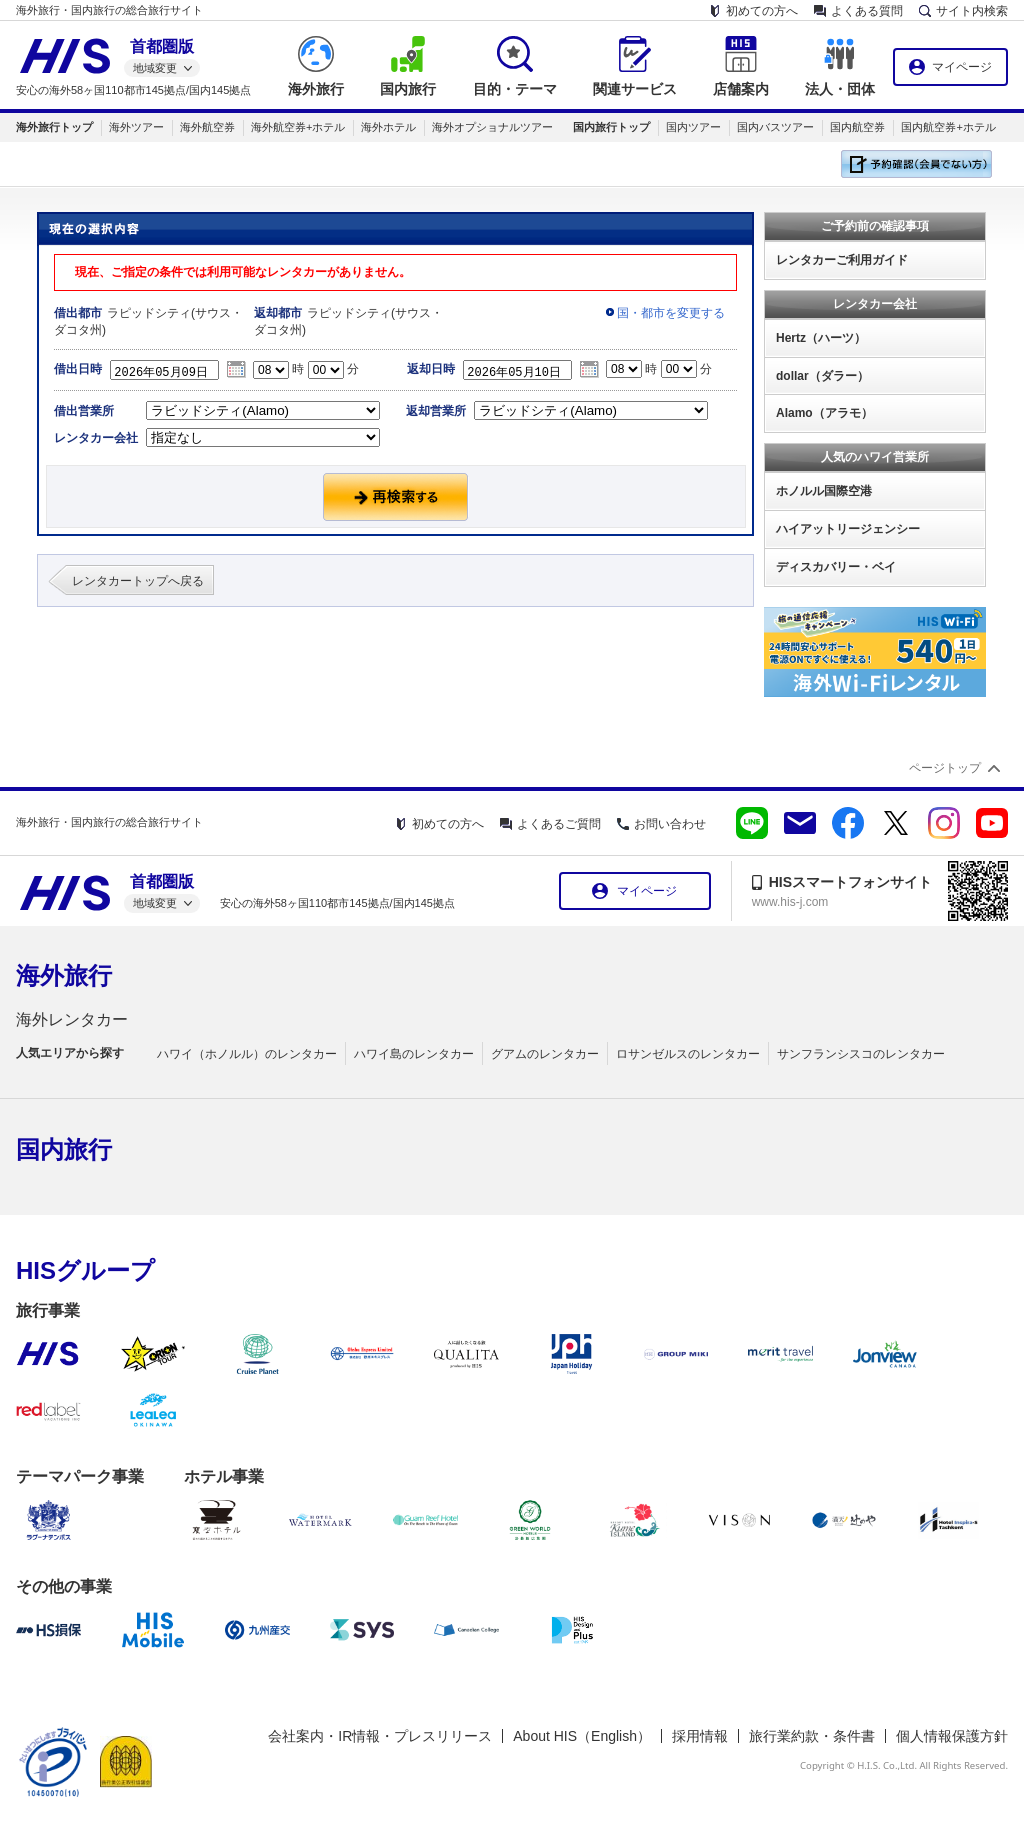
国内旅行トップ (611, 127)
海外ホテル (388, 127)
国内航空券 (857, 127)
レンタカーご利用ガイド (842, 260)
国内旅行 (64, 1149)
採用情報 (700, 1736)
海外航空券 (207, 127)
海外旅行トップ (54, 127)
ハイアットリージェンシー (848, 529)
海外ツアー (136, 127)
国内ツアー (693, 127)
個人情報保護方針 (952, 1736)
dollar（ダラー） (822, 376)
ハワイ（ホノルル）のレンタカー (247, 1054)
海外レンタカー (72, 1019)
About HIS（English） (582, 1736)
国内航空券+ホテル (948, 127)
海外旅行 (64, 975)
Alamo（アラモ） (824, 413)
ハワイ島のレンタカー (414, 1054)
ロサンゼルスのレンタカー (688, 1054)
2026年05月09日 (170, 370)
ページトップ (945, 768)
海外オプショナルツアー (492, 127)
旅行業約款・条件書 (812, 1736)
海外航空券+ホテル (298, 127)
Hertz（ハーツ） (821, 338)
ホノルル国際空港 (824, 491)
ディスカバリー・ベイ (836, 567)
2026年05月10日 (523, 370)
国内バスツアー (775, 127)
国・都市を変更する (671, 313)
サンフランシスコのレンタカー (861, 1054)
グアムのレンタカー (545, 1054)
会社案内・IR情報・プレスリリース (380, 1736)
